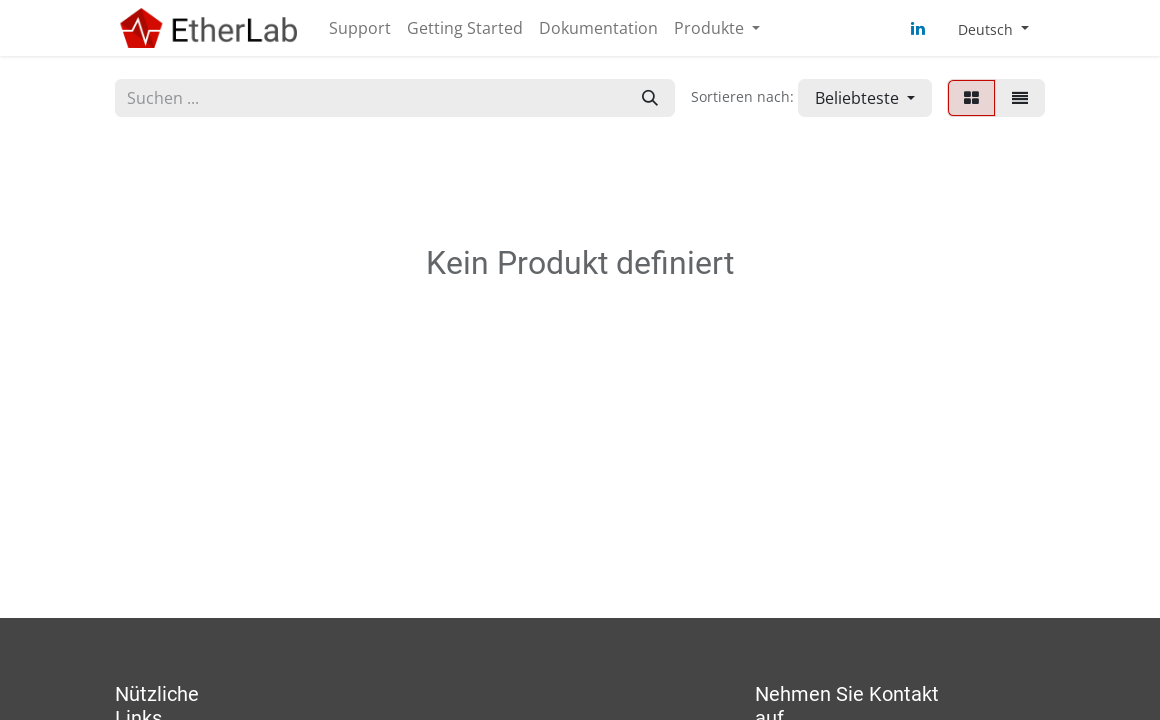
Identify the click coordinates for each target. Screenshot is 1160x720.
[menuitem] (360, 28)
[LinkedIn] (918, 28)
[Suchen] (650, 98)
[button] (865, 98)
